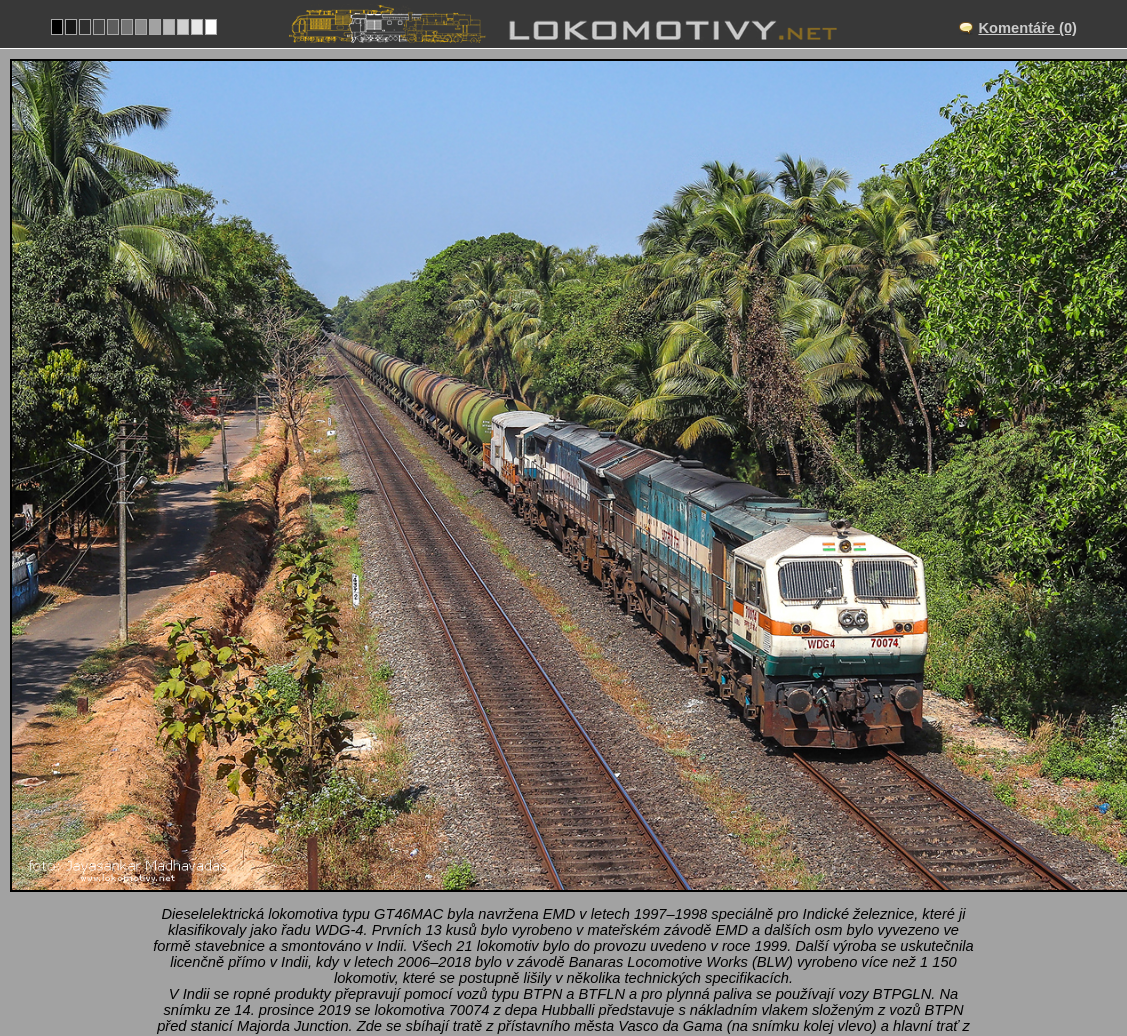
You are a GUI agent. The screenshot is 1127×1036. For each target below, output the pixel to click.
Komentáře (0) (1027, 28)
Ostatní (606, 920)
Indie (539, 920)
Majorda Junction (585, 858)
